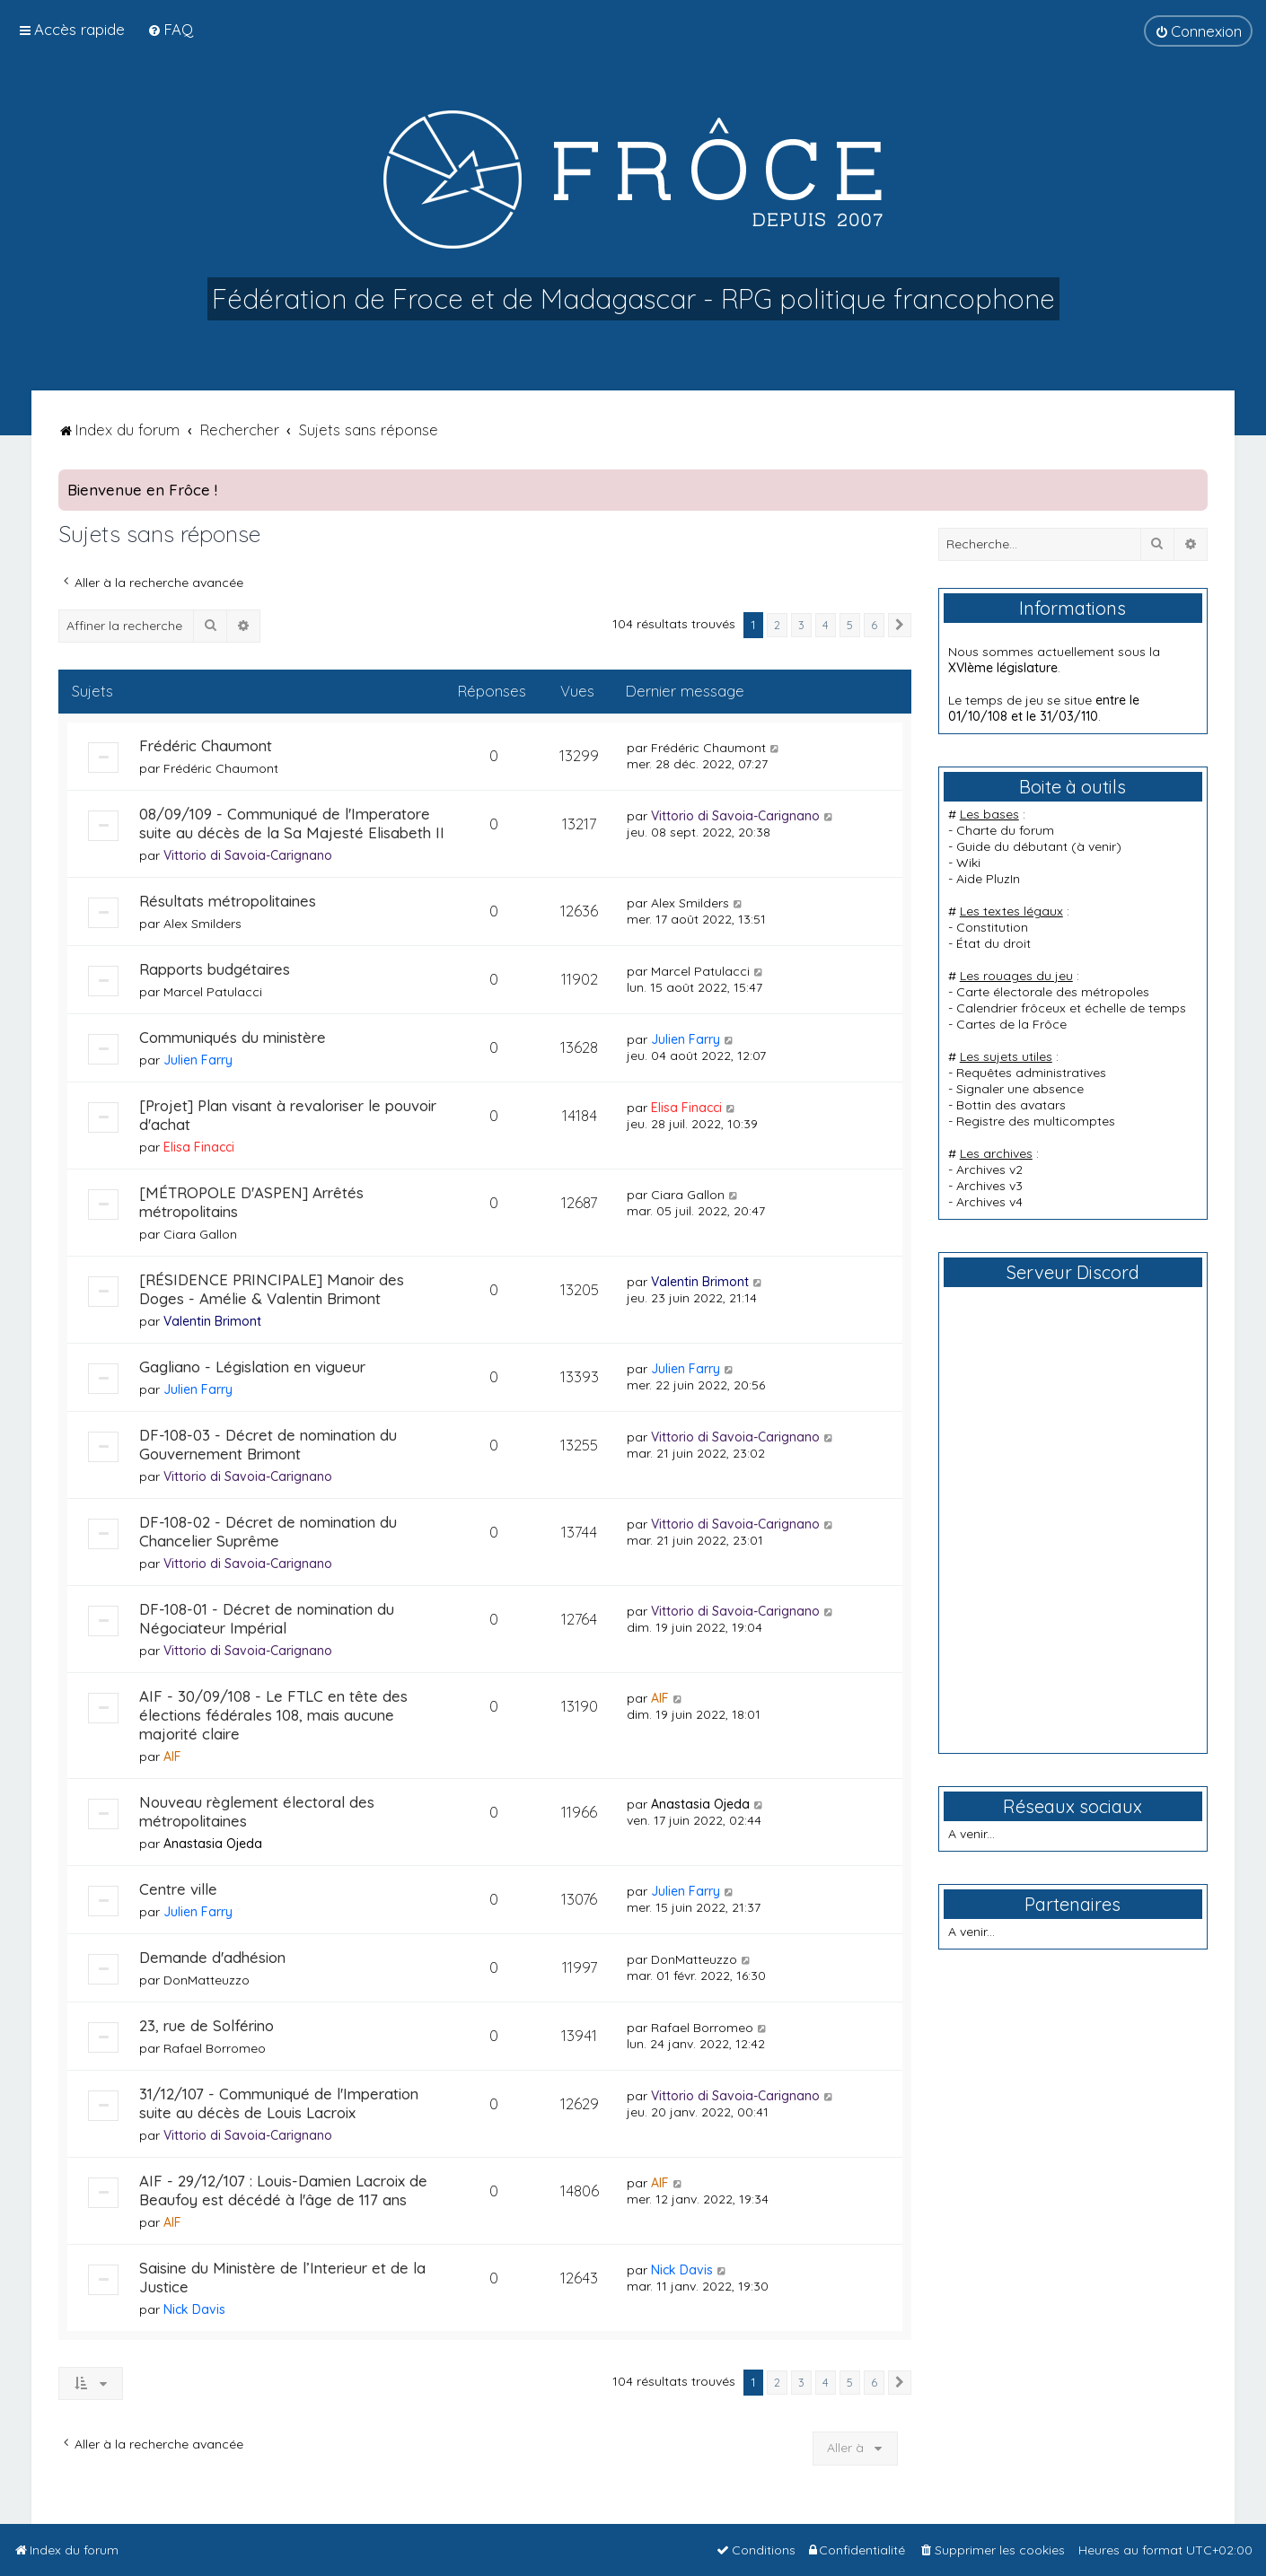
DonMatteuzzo (206, 1980)
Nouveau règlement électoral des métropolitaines (256, 1811)
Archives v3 (989, 1186)
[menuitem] (170, 29)
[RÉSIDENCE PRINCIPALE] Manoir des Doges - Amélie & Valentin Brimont (271, 1289)
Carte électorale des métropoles (1052, 992)
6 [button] (874, 625)
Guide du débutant (1012, 846)
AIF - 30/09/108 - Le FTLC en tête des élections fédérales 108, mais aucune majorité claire (273, 1715)
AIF (172, 1756)
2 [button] (777, 625)
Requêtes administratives (1031, 1073)
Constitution (992, 927)
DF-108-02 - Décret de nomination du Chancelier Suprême (268, 1531)
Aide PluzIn (988, 879)
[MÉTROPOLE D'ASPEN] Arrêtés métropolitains (251, 1202)
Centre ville (178, 1888)
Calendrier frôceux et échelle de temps (1071, 1008)
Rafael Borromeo (214, 2048)
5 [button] (850, 625)
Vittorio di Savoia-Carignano (247, 855)
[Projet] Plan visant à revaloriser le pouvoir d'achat (287, 1115)
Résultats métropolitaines (227, 900)
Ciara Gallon (200, 1234)
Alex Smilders (202, 924)
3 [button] (801, 625)
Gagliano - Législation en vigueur (252, 1366)
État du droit (993, 943)
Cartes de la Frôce (1011, 1024)
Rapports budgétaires (214, 968)
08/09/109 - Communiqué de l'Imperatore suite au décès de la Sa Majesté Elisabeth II (291, 823)
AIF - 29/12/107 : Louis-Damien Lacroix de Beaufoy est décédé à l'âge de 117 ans (283, 2190)
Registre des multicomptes (1035, 1121)
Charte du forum (1005, 830)
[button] (899, 625)
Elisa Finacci (198, 1147)
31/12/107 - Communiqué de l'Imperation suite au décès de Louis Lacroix (278, 2103)
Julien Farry (198, 1060)
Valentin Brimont (212, 1321)
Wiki (968, 862)
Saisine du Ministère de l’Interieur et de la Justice (282, 2277)
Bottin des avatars (1011, 1105)
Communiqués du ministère (232, 1037)
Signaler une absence (1020, 1089)
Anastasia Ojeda (212, 1844)
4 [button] (825, 625)
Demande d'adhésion (212, 1957)
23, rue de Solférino (206, 2025)
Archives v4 (989, 1202)
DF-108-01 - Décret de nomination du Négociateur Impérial (266, 1618)
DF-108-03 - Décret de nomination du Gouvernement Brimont (268, 1444)
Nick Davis (194, 2309)
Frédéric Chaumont (205, 745)
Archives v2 (989, 1169)
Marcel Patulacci (212, 992)
